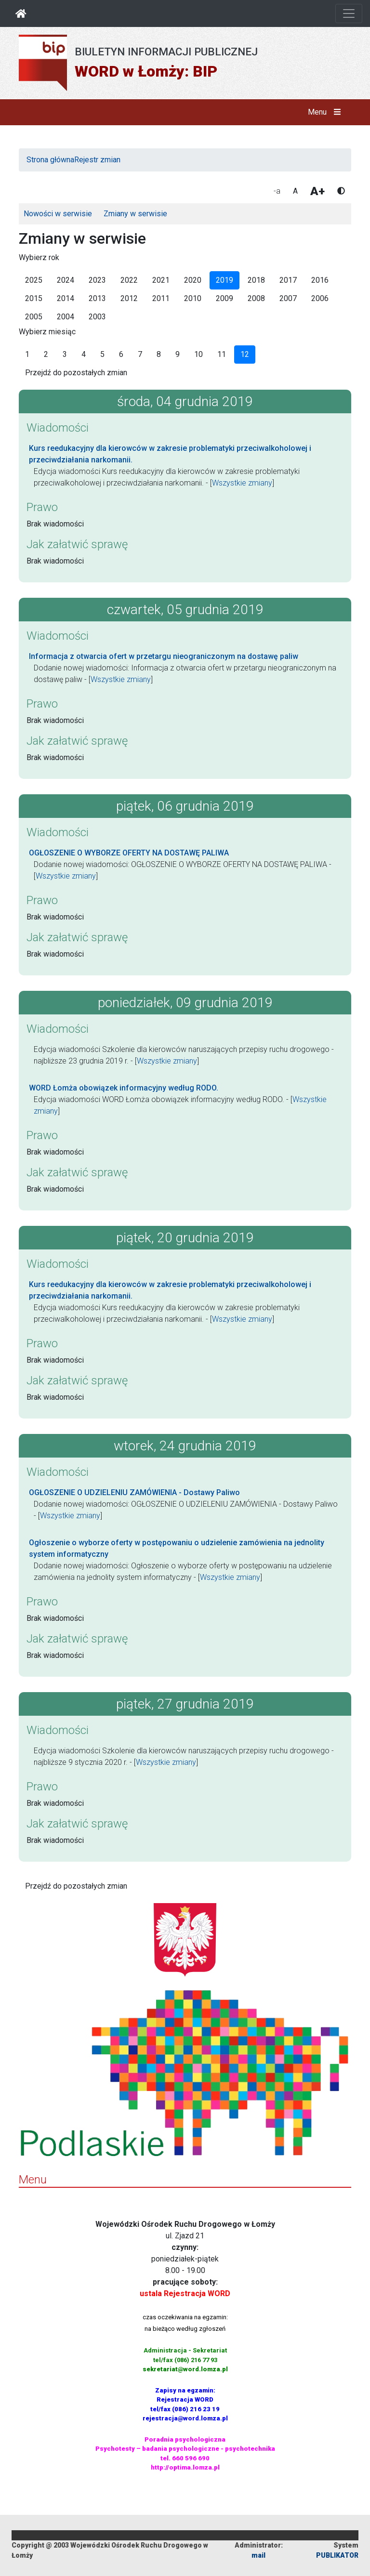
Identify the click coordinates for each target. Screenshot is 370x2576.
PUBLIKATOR (337, 2555)
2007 (288, 298)
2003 (97, 316)
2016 (320, 280)
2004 (65, 316)
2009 (224, 298)
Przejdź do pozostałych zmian (76, 372)
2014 (65, 298)
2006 (320, 298)
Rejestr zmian (97, 159)
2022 (129, 280)
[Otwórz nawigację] (348, 13)
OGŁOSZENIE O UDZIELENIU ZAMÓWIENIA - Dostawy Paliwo (134, 1492)
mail (258, 2555)
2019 (224, 280)
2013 (97, 298)
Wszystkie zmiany (242, 482)
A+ (317, 191)
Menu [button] (326, 112)
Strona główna (50, 159)
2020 (192, 280)
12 (244, 354)
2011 (161, 298)
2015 (33, 298)
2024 (65, 280)
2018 (256, 280)
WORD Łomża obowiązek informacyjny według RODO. (123, 1087)
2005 (33, 316)
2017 (288, 280)
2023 (97, 280)
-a (277, 191)
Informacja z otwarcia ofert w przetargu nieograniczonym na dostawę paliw (163, 656)
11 (221, 354)
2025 (33, 280)
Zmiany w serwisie (135, 213)
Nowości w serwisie (58, 213)
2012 (129, 298)
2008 (256, 298)
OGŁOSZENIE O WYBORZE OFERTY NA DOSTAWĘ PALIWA (129, 852)
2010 (192, 298)
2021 (161, 280)
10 (198, 354)
